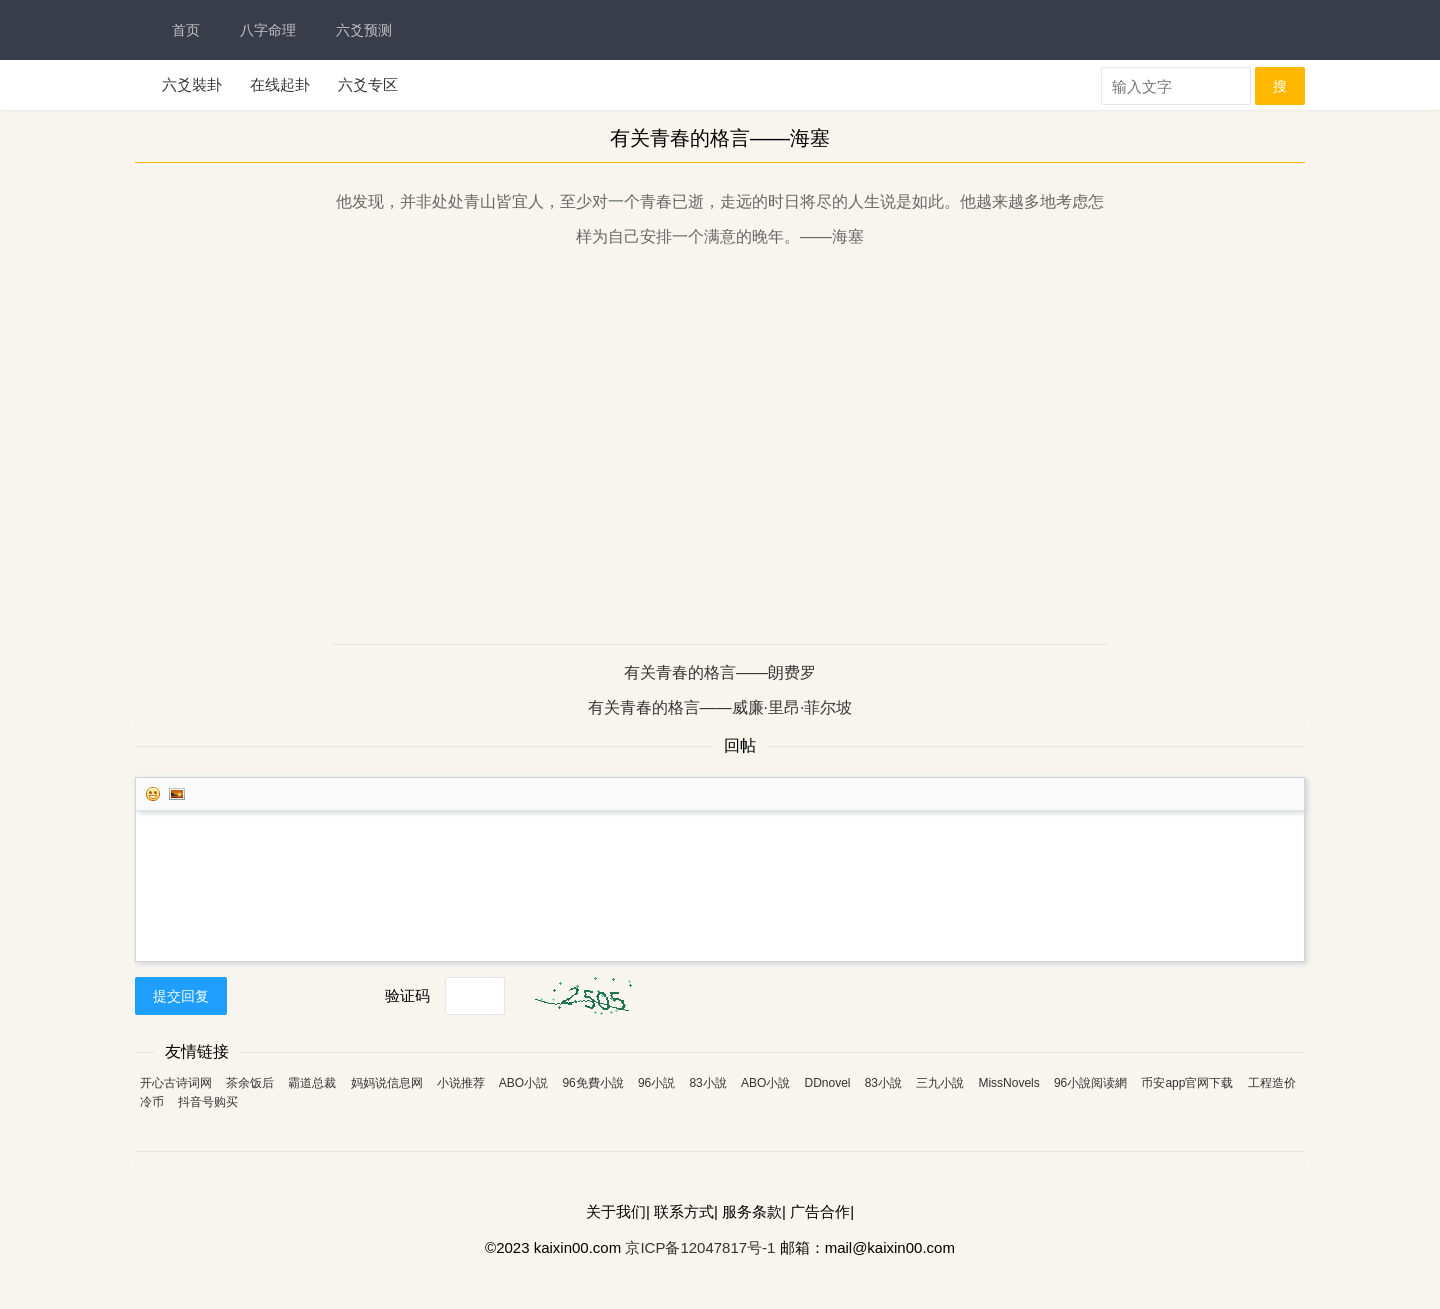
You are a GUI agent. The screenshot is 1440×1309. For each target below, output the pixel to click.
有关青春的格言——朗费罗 (720, 672)
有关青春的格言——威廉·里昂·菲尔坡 (720, 707)
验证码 (407, 995)
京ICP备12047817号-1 (700, 1247)
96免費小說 (592, 1083)
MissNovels (1008, 1083)
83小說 (707, 1083)
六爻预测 (364, 30)
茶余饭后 (250, 1083)
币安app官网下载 (1187, 1083)
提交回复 (181, 996)
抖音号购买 (208, 1102)
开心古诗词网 (176, 1083)
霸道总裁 (312, 1083)
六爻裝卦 (192, 84)
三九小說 (940, 1083)
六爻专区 (368, 84)
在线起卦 (280, 84)
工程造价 (1272, 1083)
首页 (186, 30)
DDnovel (827, 1083)
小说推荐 (461, 1083)
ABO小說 (765, 1083)
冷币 (152, 1102)
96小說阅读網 (1090, 1083)
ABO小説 (523, 1083)
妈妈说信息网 (387, 1083)
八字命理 (268, 30)
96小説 (656, 1083)
